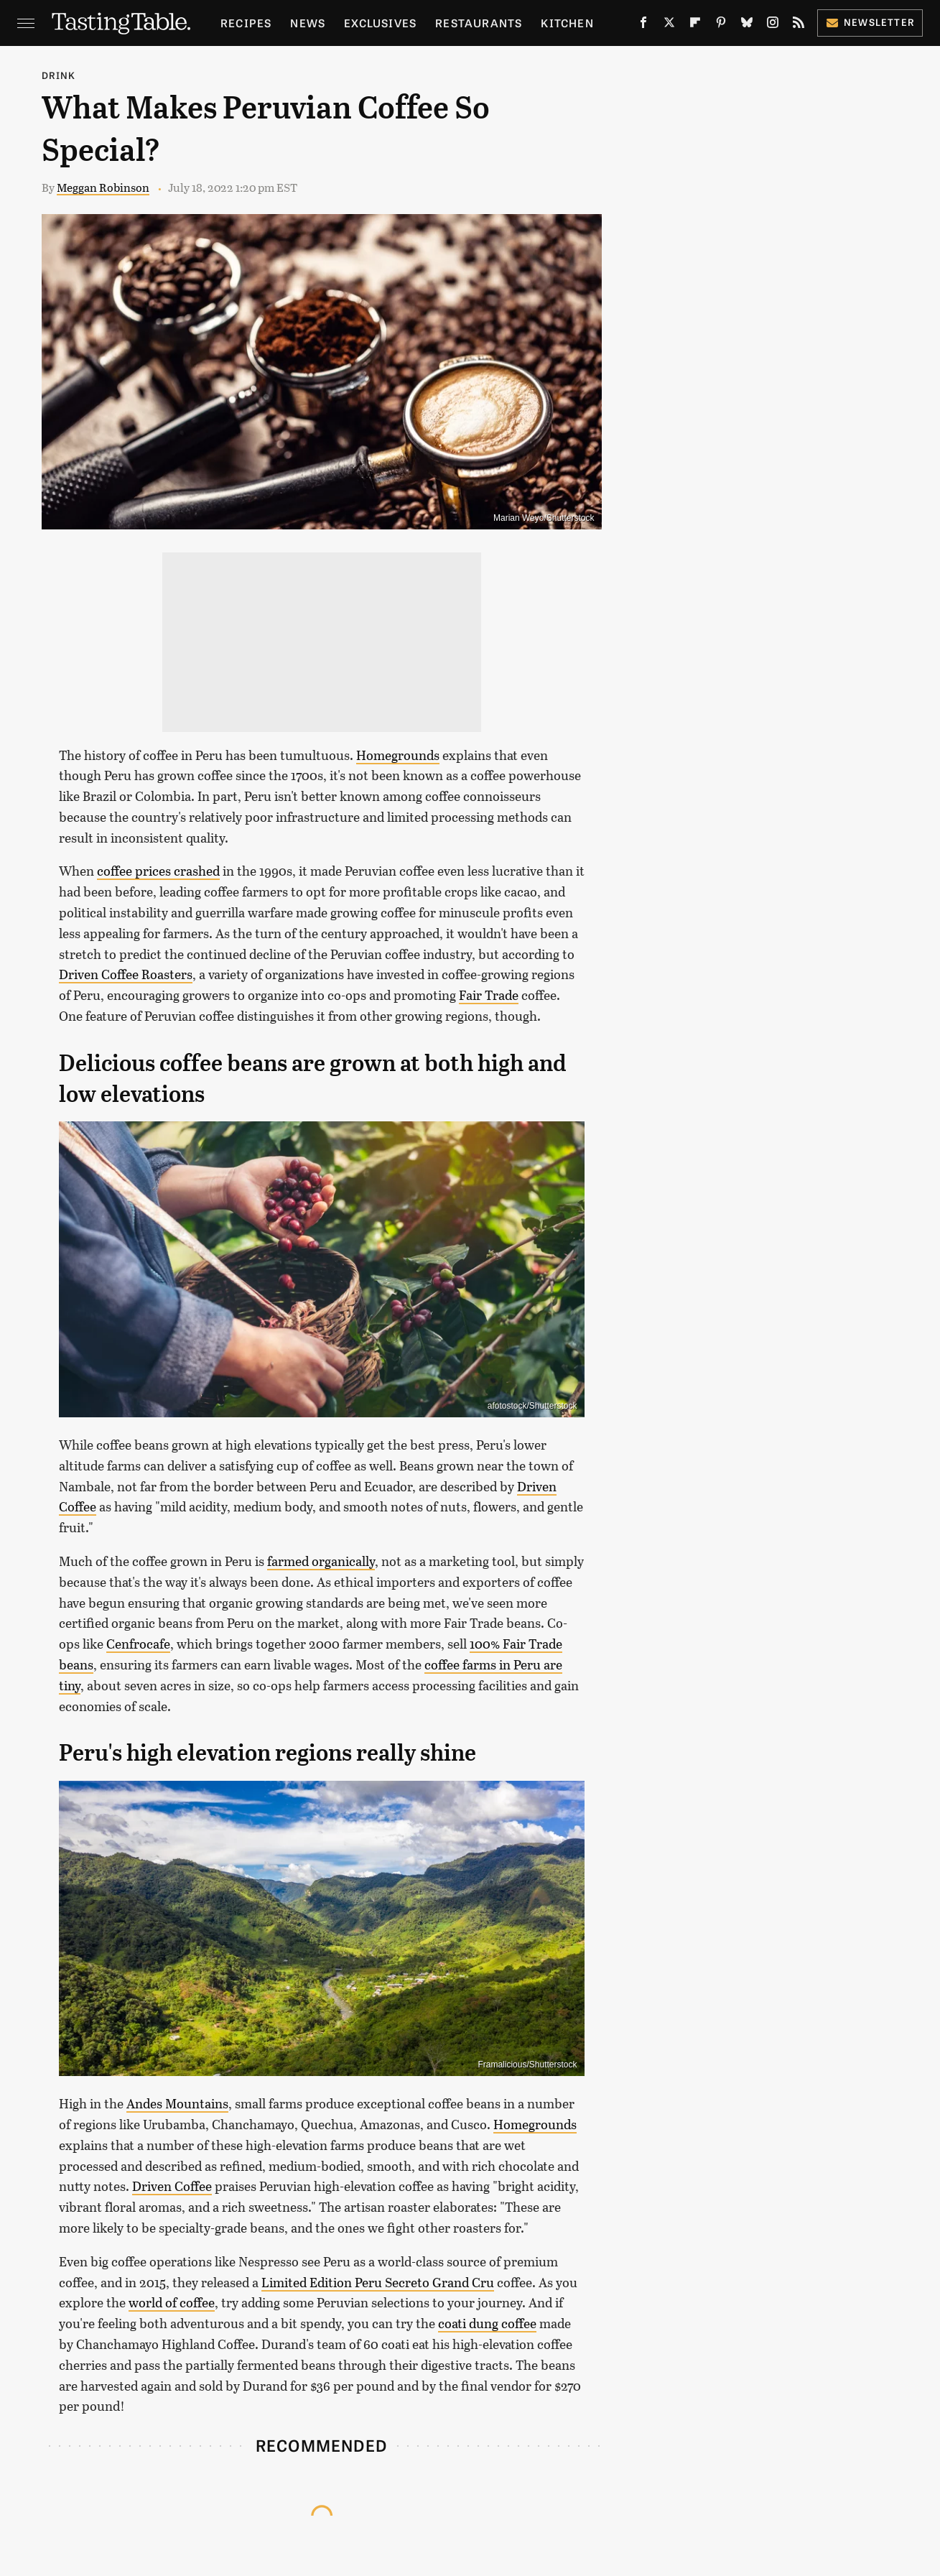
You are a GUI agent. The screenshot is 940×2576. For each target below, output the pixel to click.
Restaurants (478, 22)
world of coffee (172, 2302)
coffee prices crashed (158, 870)
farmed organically (321, 1561)
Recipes (245, 22)
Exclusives (380, 22)
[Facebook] (643, 25)
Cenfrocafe (138, 1643)
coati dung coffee (487, 2323)
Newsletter (870, 22)
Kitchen (567, 22)
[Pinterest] (721, 25)
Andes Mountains (177, 2103)
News (307, 22)
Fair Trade (488, 995)
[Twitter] (669, 25)
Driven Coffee (172, 2186)
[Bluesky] (747, 25)
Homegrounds (397, 755)
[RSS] (798, 25)
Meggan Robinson (103, 187)
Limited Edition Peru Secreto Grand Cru (377, 2282)
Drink (59, 75)
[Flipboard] (695, 25)
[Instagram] (773, 25)
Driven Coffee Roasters (125, 974)
